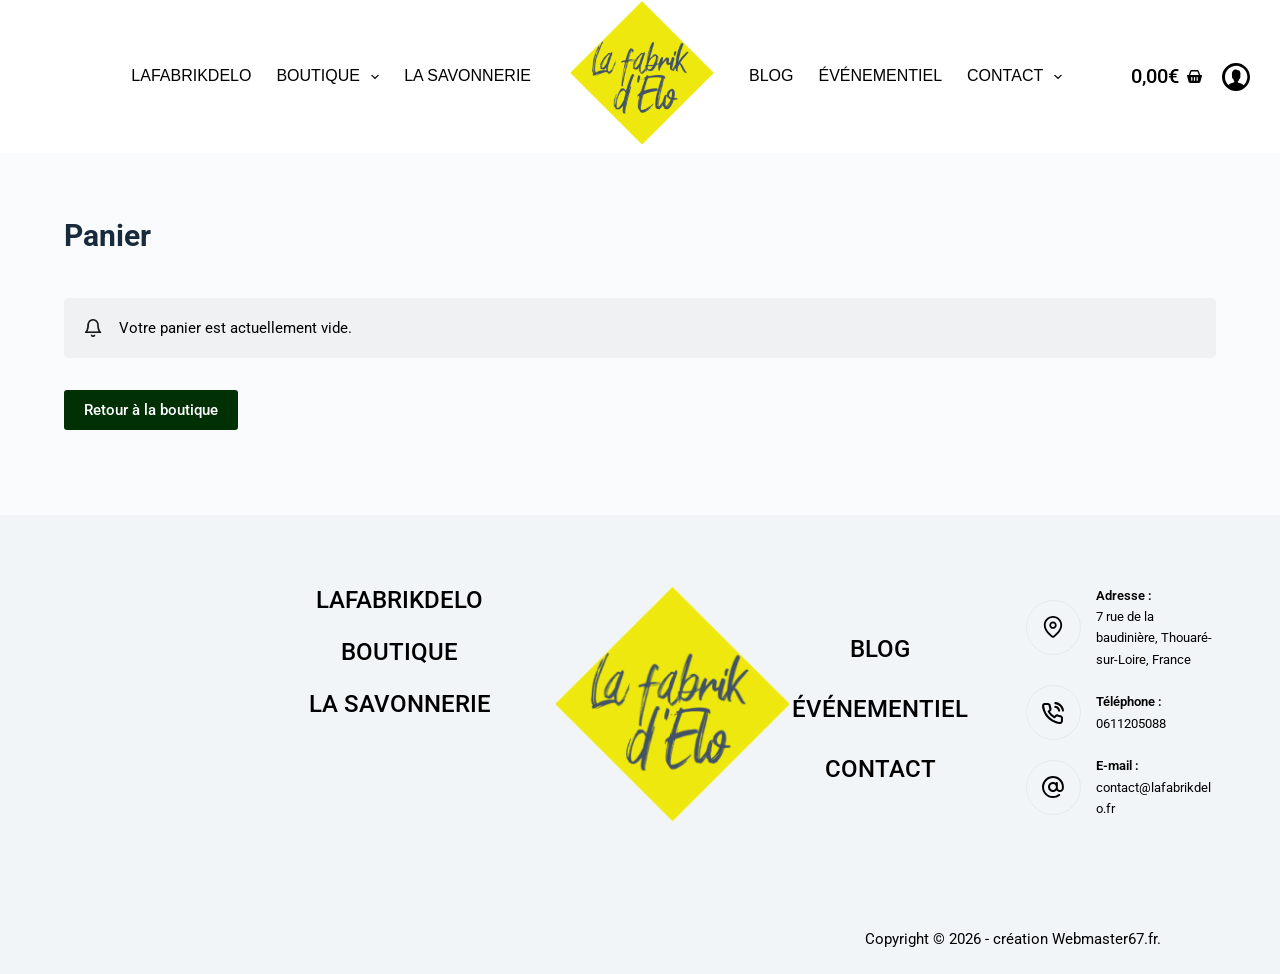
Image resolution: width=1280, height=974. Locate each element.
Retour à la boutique (151, 410)
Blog (771, 75)
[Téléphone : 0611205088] (1053, 712)
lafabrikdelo (191, 75)
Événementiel (880, 75)
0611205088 (1131, 723)
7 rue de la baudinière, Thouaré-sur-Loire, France (1154, 638)
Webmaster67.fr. (1106, 939)
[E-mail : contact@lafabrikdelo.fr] (1053, 787)
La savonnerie (467, 75)
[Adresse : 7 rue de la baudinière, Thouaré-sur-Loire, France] (1053, 627)
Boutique (331, 77)
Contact (1018, 77)
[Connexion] (1236, 77)
